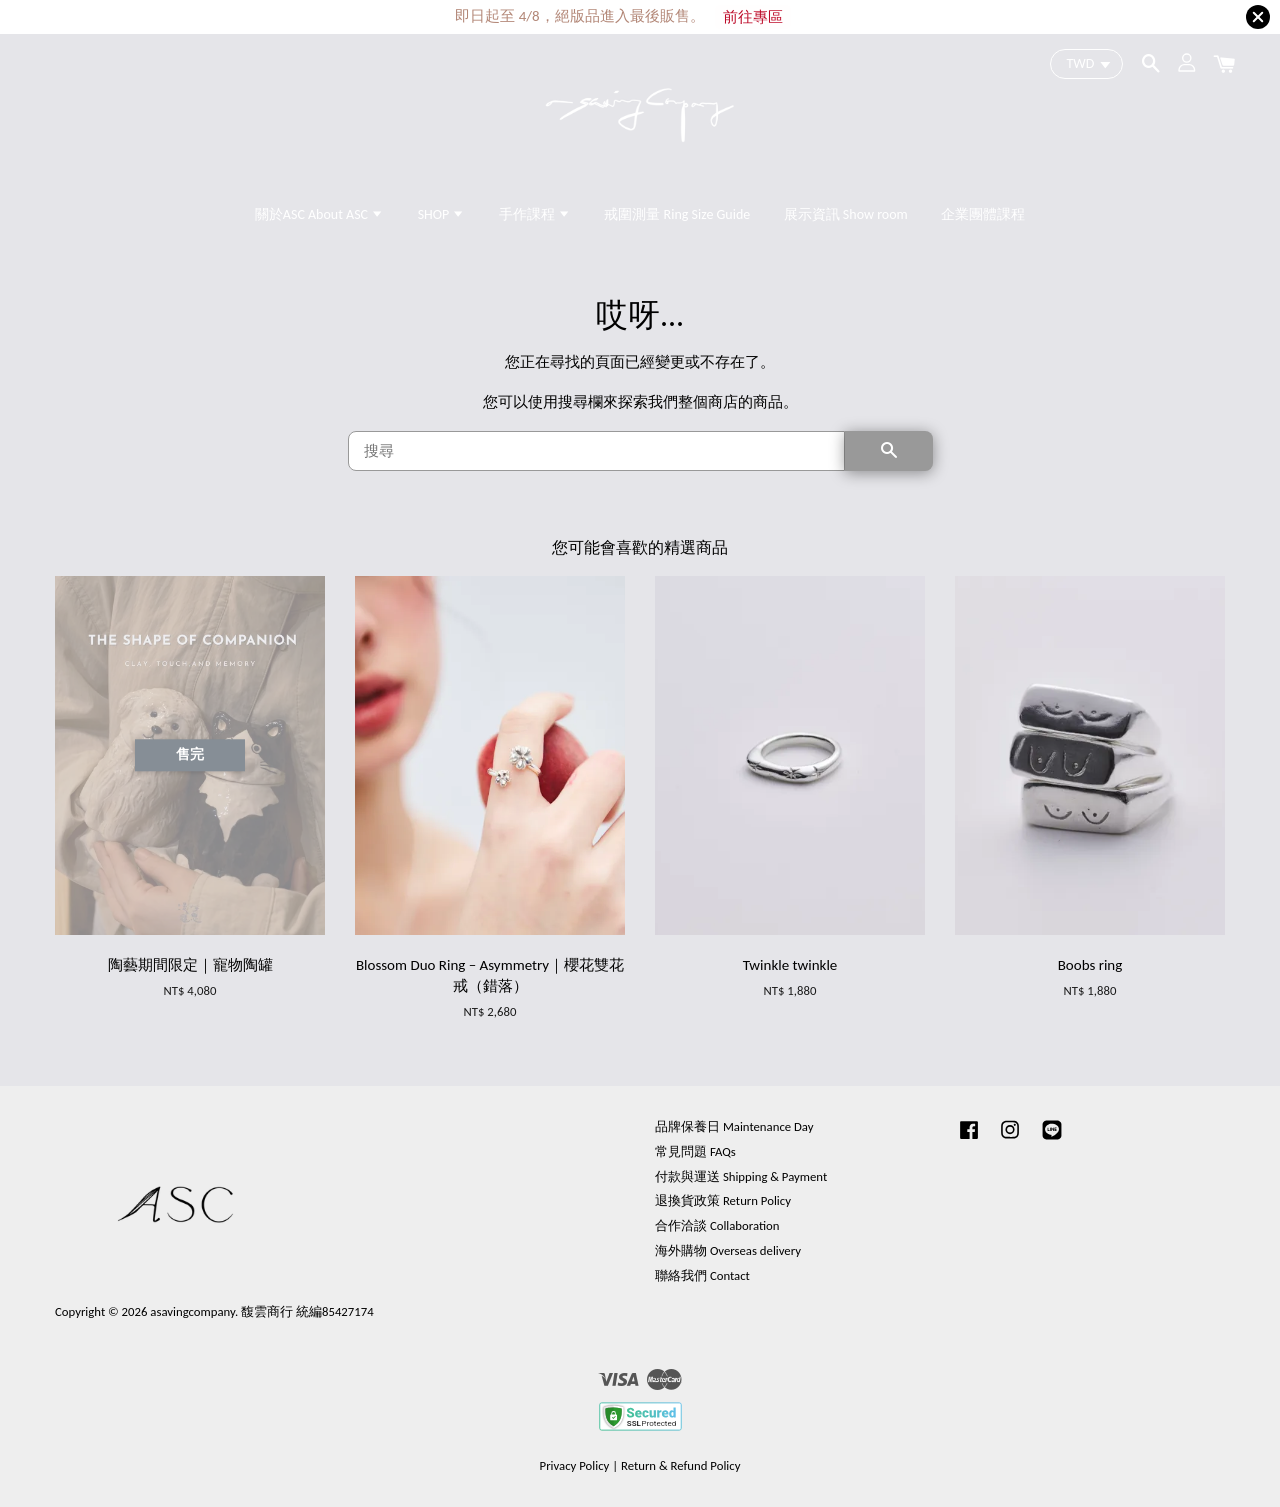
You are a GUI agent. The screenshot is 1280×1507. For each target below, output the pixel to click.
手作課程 (535, 214)
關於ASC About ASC (319, 214)
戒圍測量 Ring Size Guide (677, 214)
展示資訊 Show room (846, 214)
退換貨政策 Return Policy (723, 1200)
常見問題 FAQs (695, 1151)
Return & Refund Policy (680, 1465)
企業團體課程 (983, 214)
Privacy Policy (575, 1465)
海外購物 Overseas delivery (728, 1250)
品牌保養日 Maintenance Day (734, 1126)
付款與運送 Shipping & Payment (741, 1176)
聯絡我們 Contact (702, 1275)
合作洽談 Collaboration (717, 1225)
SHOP (442, 214)
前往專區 (753, 17)
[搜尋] (596, 451)
